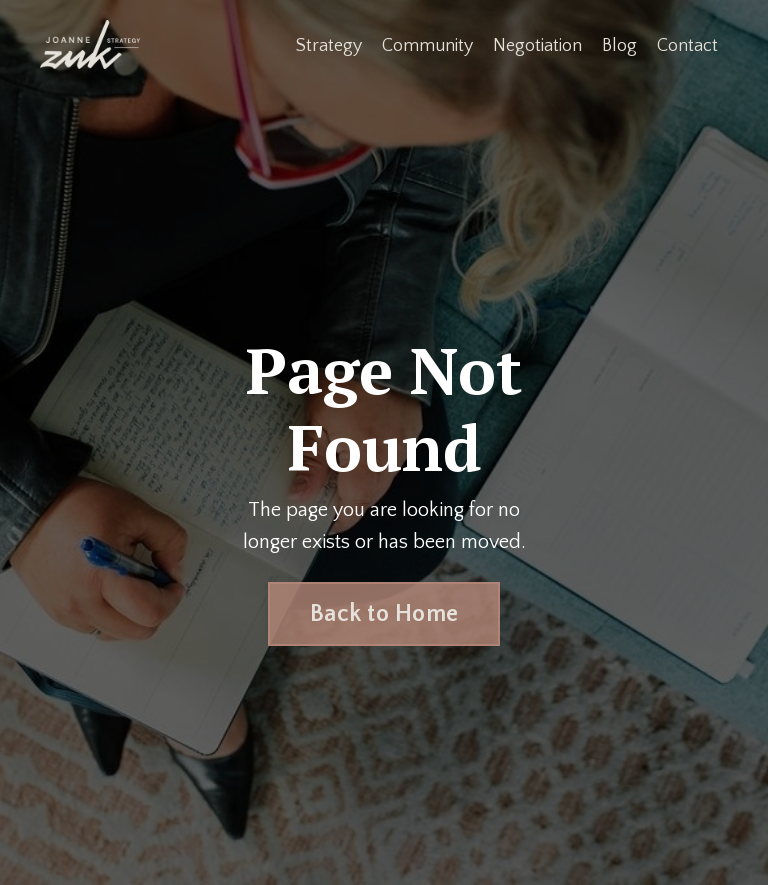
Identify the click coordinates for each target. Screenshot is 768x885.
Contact (687, 46)
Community (427, 46)
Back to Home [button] (384, 614)
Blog (619, 46)
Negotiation (537, 46)
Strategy (329, 46)
